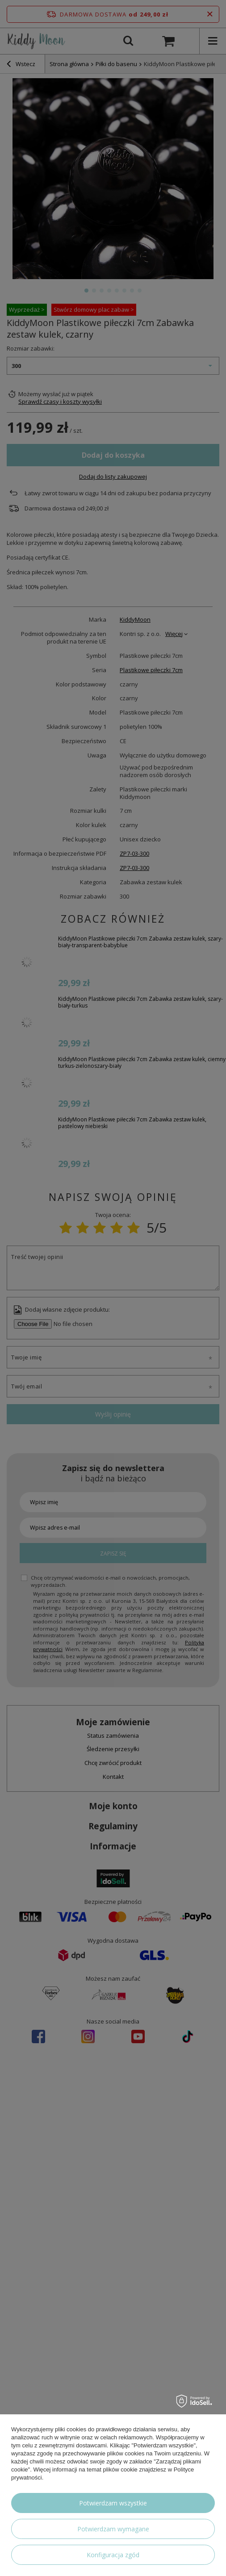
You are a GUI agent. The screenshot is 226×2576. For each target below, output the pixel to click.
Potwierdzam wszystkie (113, 2503)
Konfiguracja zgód (113, 2555)
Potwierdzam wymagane (113, 2529)
